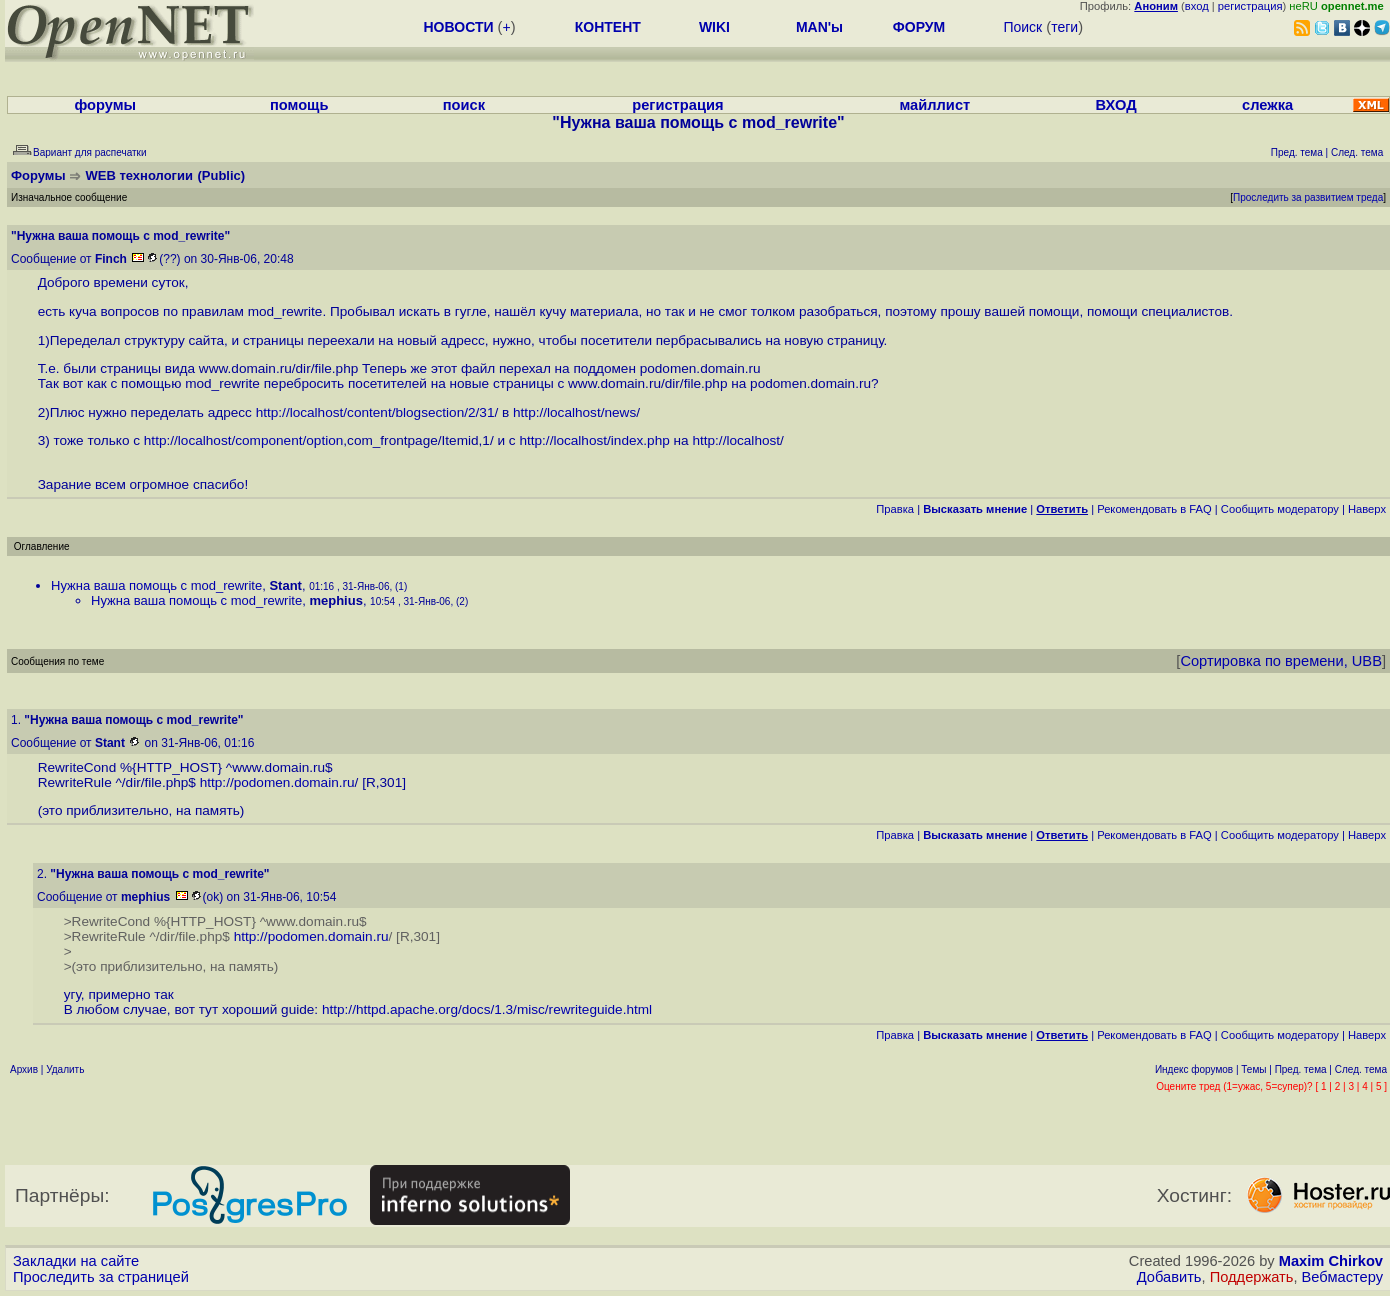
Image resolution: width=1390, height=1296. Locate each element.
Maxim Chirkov (1331, 1261)
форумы (105, 105)
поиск (464, 105)
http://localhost (736, 440)
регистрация (1250, 6)
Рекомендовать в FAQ (1154, 509)
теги (1064, 27)
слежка (1267, 105)
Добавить (1169, 1277)
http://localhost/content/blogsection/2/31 (375, 412)
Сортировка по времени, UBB (1281, 661)
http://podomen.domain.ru (277, 782)
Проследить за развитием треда (1308, 197)
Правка (895, 509)
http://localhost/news (574, 412)
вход (1197, 6)
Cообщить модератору (1280, 509)
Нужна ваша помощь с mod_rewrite (156, 585)
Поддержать (1252, 1277)
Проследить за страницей (101, 1277)
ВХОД (1116, 105)
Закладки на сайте (76, 1261)
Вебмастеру (1342, 1277)
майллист (934, 105)
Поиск (1022, 27)
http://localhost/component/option (244, 440)
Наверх (1367, 509)
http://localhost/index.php (594, 440)
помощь (299, 105)
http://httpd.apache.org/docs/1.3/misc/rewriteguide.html (487, 1009)
